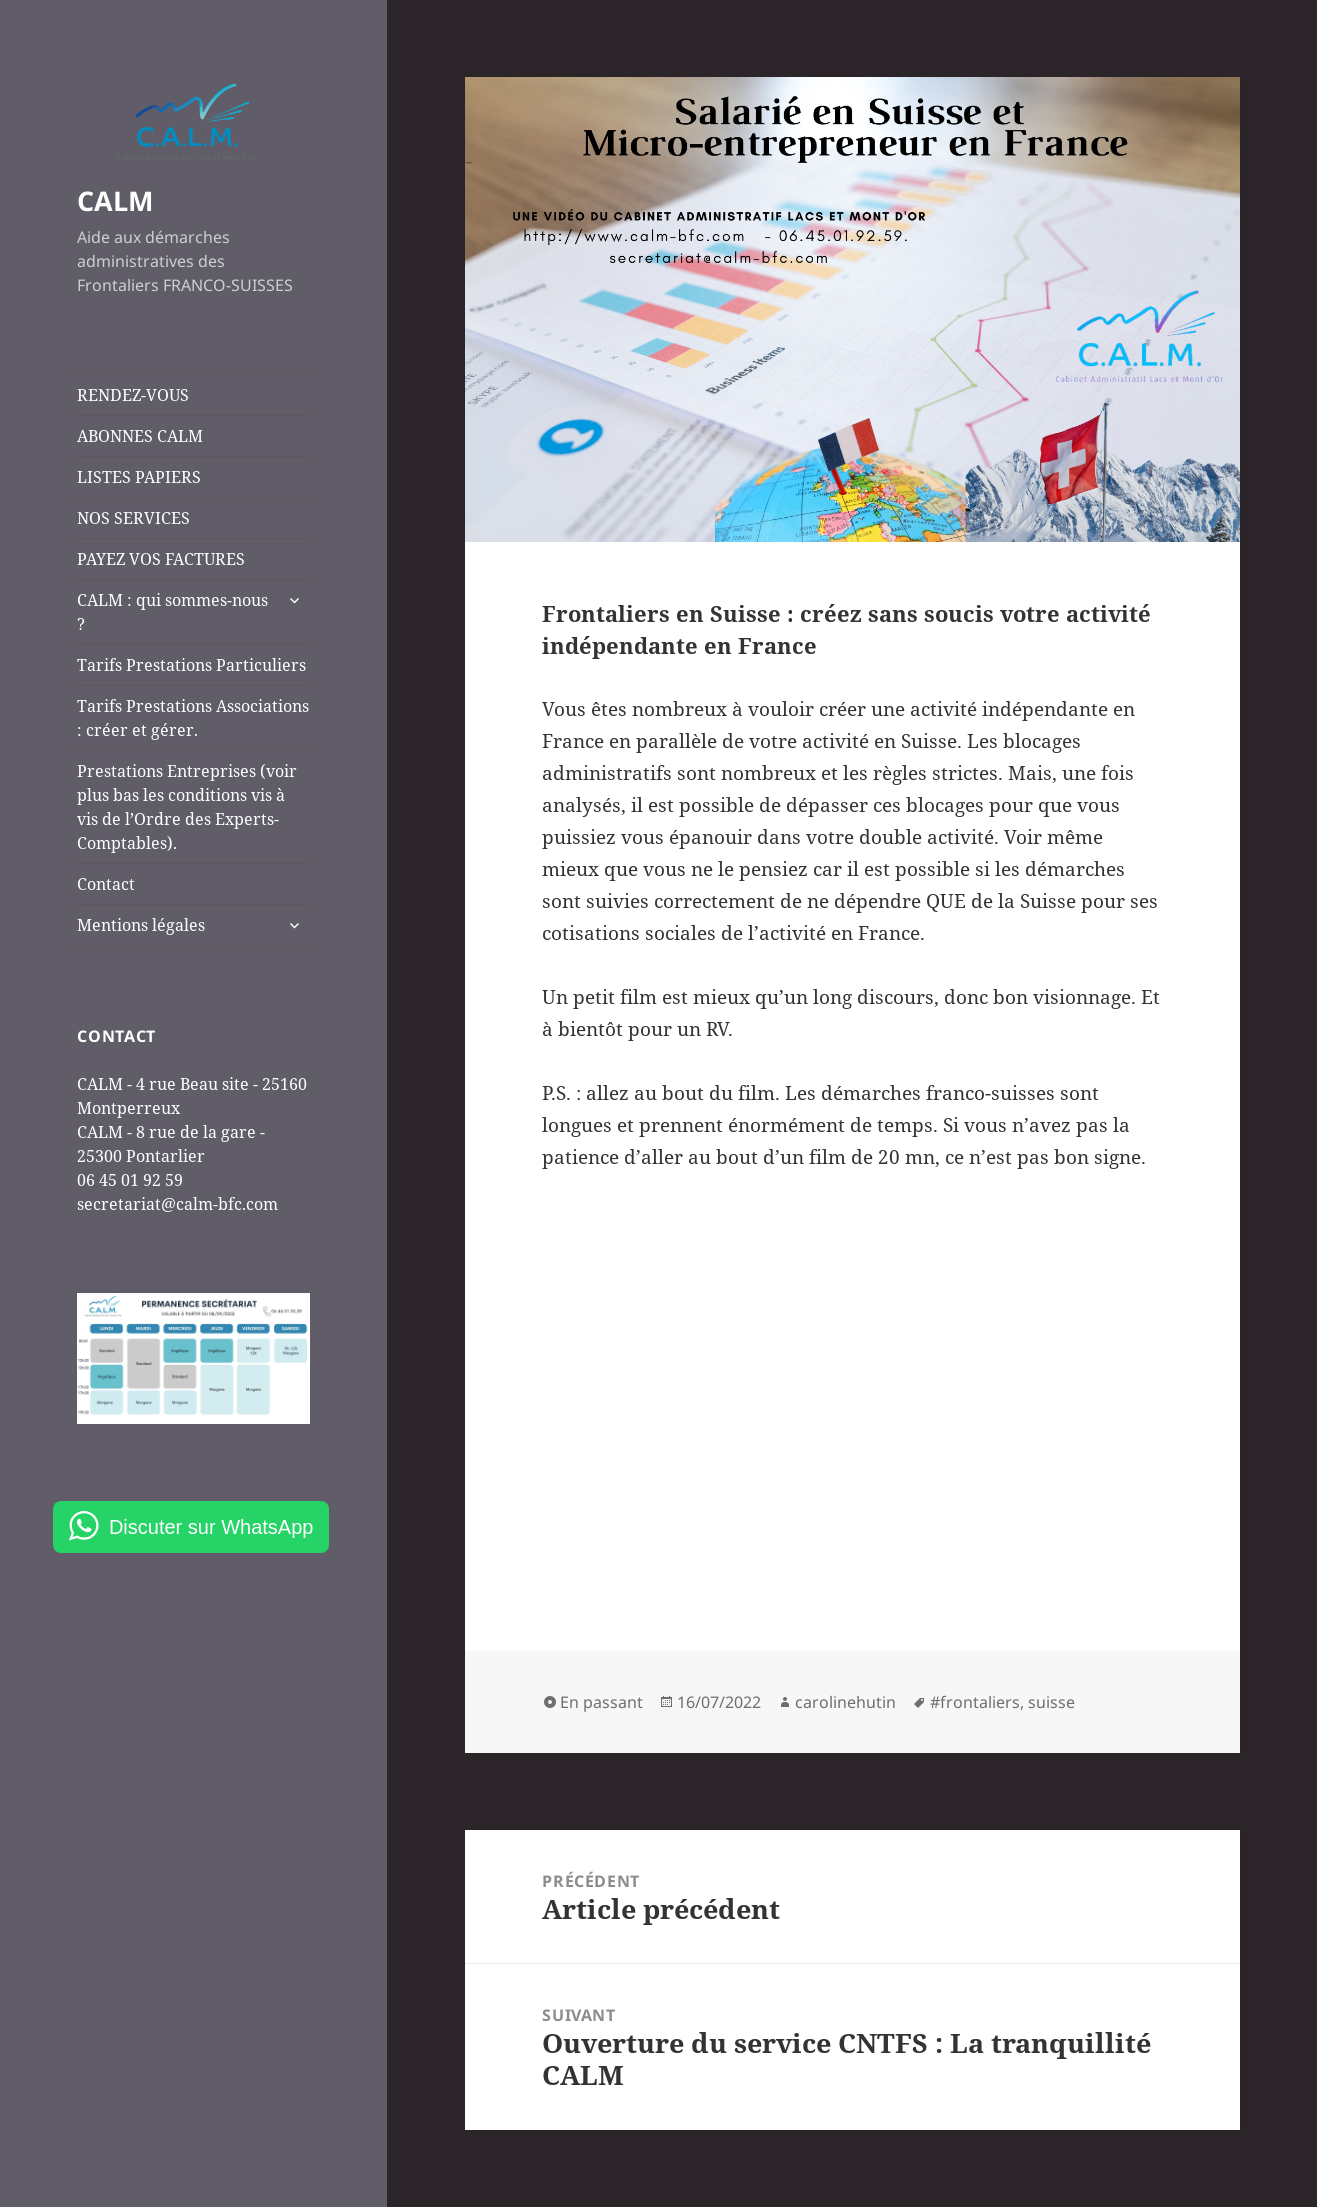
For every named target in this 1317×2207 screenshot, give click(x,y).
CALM (115, 200)
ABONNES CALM (140, 436)
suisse (1051, 1702)
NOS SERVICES (133, 518)
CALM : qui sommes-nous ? (172, 612)
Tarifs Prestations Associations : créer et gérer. (193, 718)
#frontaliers (975, 1702)
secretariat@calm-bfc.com (177, 1204)
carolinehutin (845, 1702)
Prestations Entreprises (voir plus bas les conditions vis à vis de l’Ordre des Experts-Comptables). (187, 807)
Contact (106, 884)
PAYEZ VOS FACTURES (161, 559)
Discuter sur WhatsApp (211, 1527)
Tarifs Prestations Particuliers (191, 665)
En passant (601, 1702)
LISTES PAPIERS (139, 477)
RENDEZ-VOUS (133, 395)
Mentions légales (141, 925)
